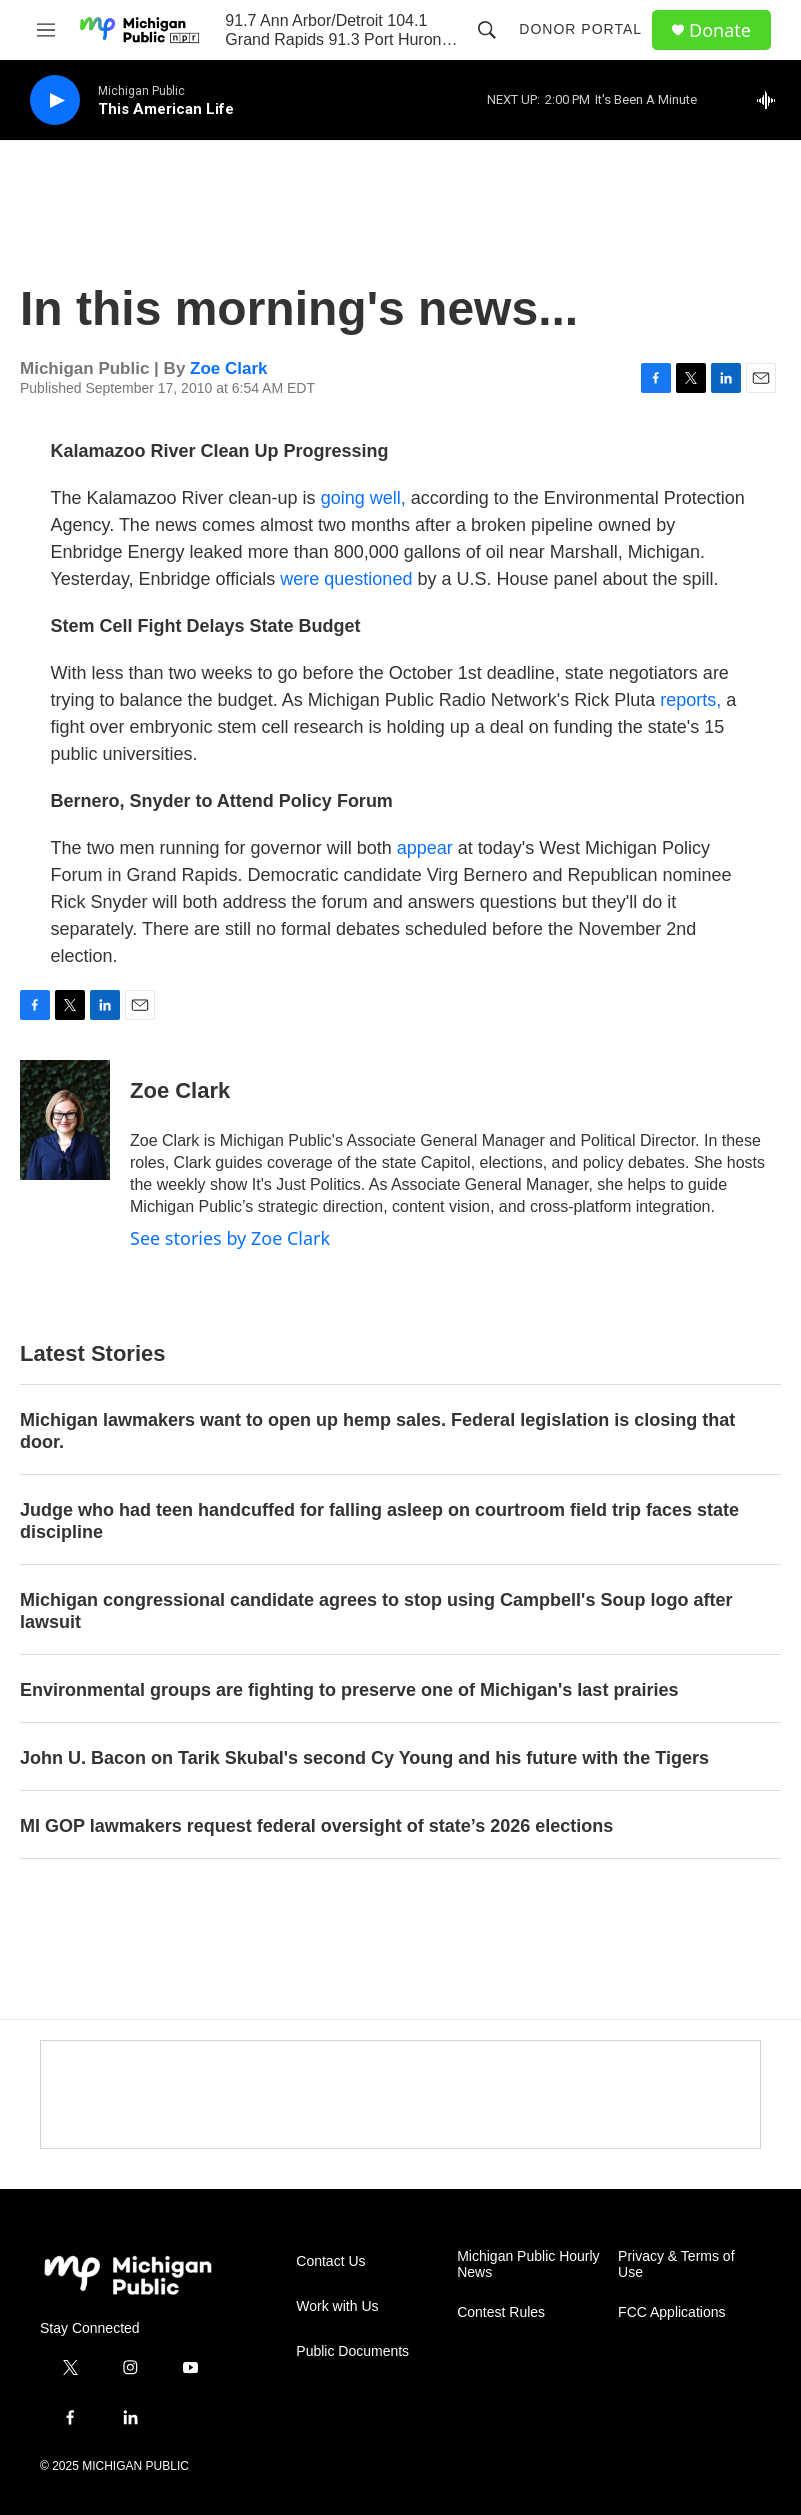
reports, (693, 700)
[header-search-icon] (487, 30)
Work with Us (337, 2306)
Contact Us (330, 2261)
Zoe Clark (228, 368)
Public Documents (352, 2351)
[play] (55, 100)
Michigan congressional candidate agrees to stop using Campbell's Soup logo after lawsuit (376, 1611)
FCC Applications (671, 2312)
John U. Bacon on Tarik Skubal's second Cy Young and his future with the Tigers (364, 1758)
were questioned (346, 579)
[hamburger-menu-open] (46, 30)
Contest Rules (501, 2312)
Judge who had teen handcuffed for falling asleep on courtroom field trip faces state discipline (379, 1521)
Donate (720, 30)
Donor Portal (580, 29)
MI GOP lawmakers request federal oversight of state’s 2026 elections (316, 1826)
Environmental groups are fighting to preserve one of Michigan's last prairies (349, 1690)
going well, (363, 498)
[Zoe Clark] (65, 1120)
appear (425, 848)
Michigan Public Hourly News (528, 2264)
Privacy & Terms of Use (676, 2264)
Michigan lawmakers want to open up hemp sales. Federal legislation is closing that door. (377, 1431)
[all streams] (771, 100)
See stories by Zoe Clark (230, 1238)
